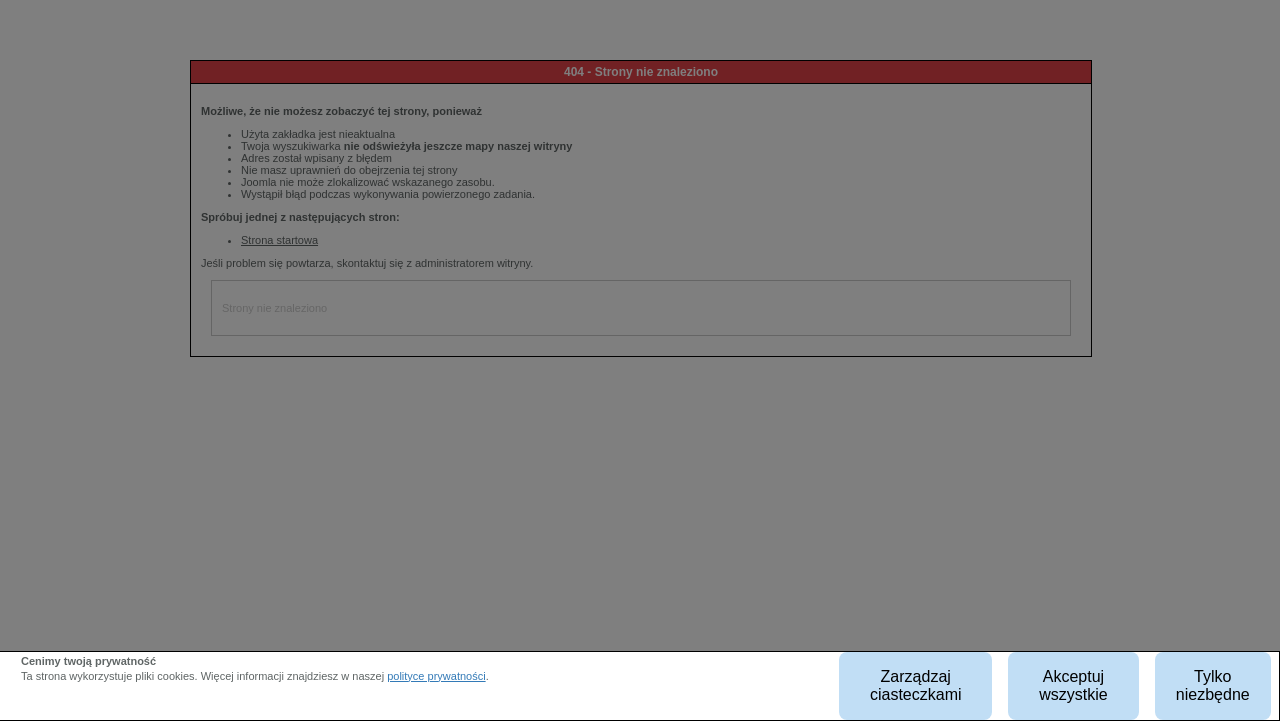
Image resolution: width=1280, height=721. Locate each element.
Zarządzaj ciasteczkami (916, 685)
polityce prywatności (436, 676)
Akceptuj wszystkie (1073, 685)
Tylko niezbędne (1213, 685)
